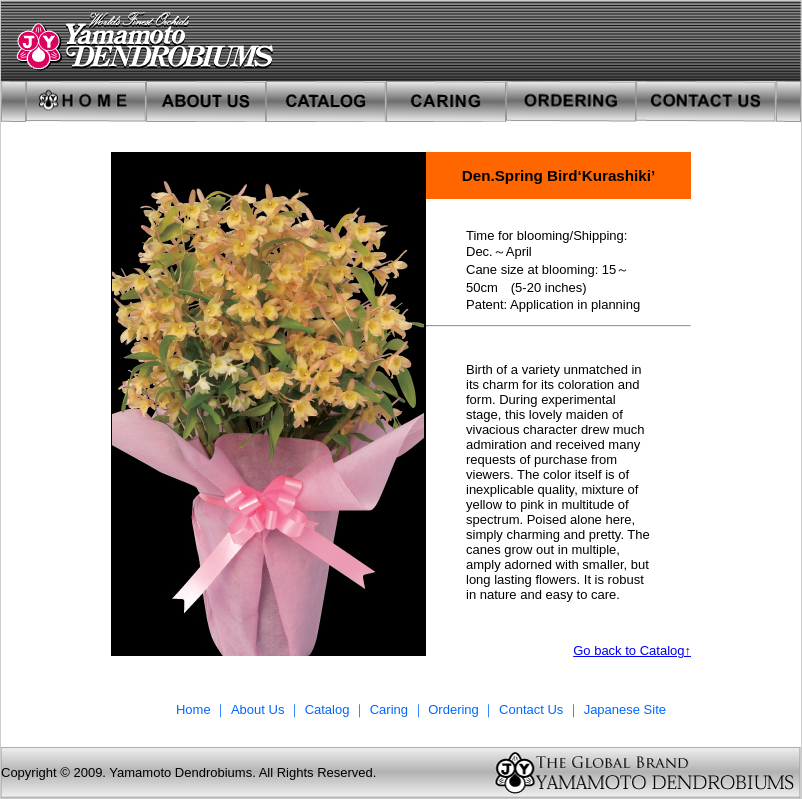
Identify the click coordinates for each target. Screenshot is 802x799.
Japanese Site (625, 709)
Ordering (455, 709)
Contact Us (531, 709)
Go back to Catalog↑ (632, 650)
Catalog (327, 709)
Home (193, 709)
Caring (389, 709)
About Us (259, 709)
